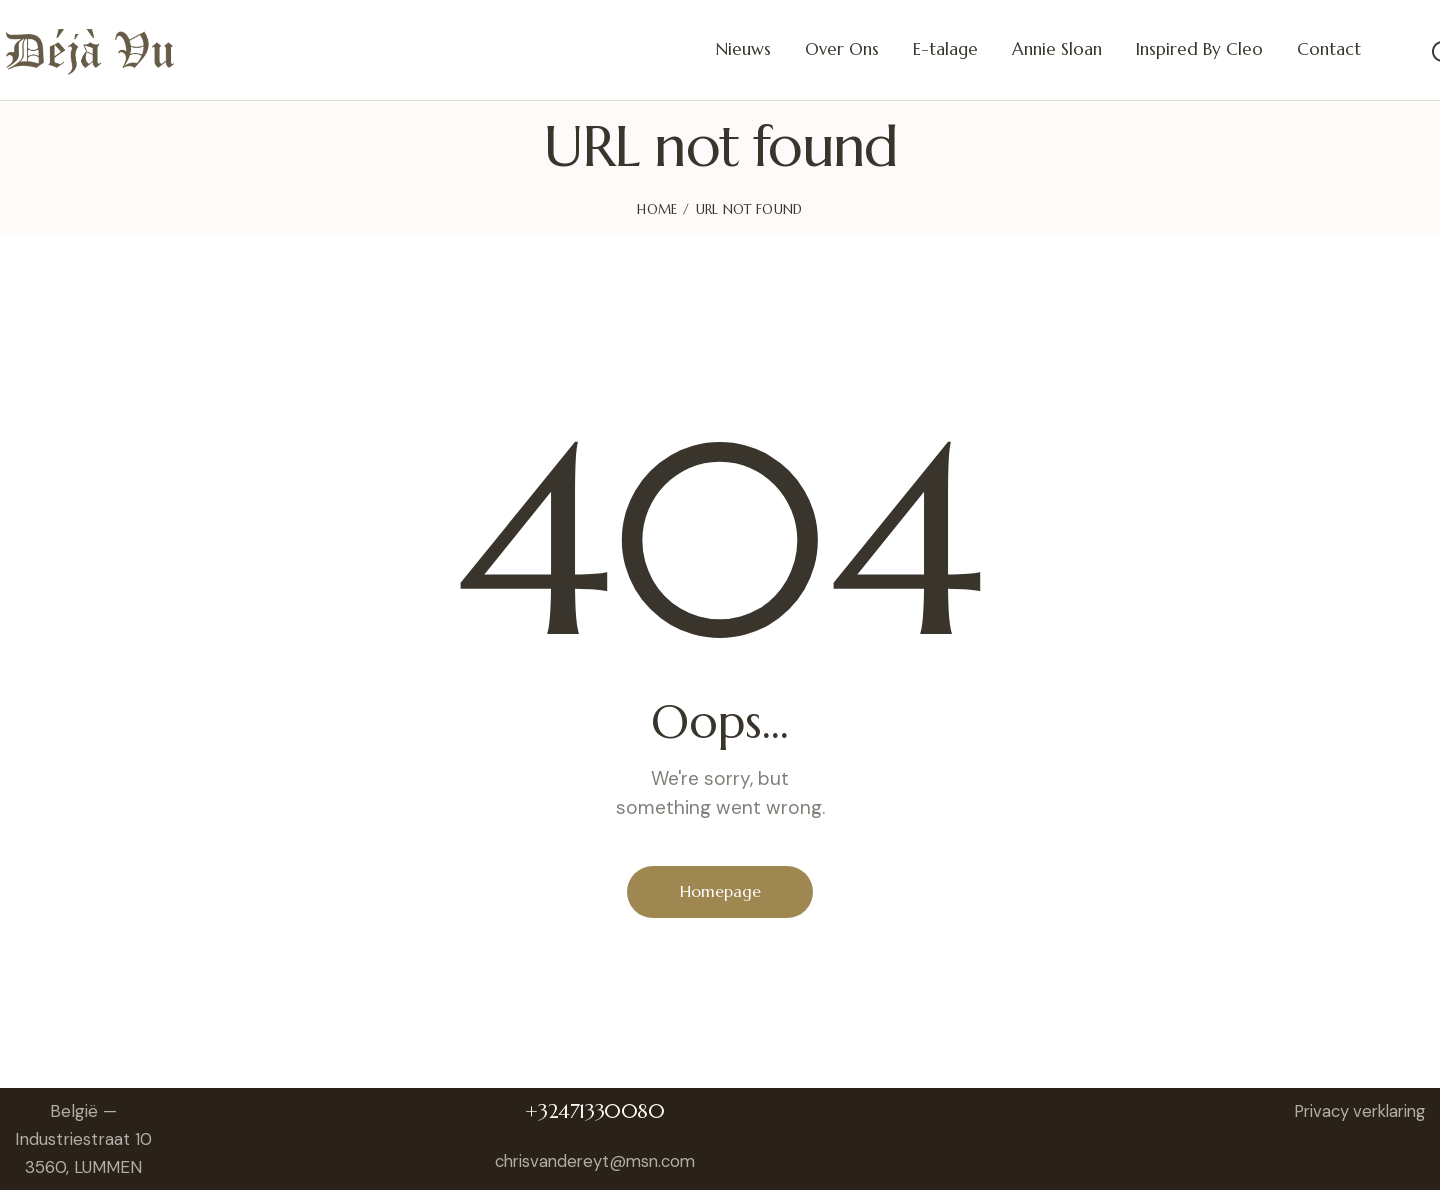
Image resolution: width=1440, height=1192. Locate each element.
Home (657, 209)
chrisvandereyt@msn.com (599, 1163)
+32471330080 (599, 1113)
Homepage (720, 892)
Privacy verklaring (1354, 1113)
